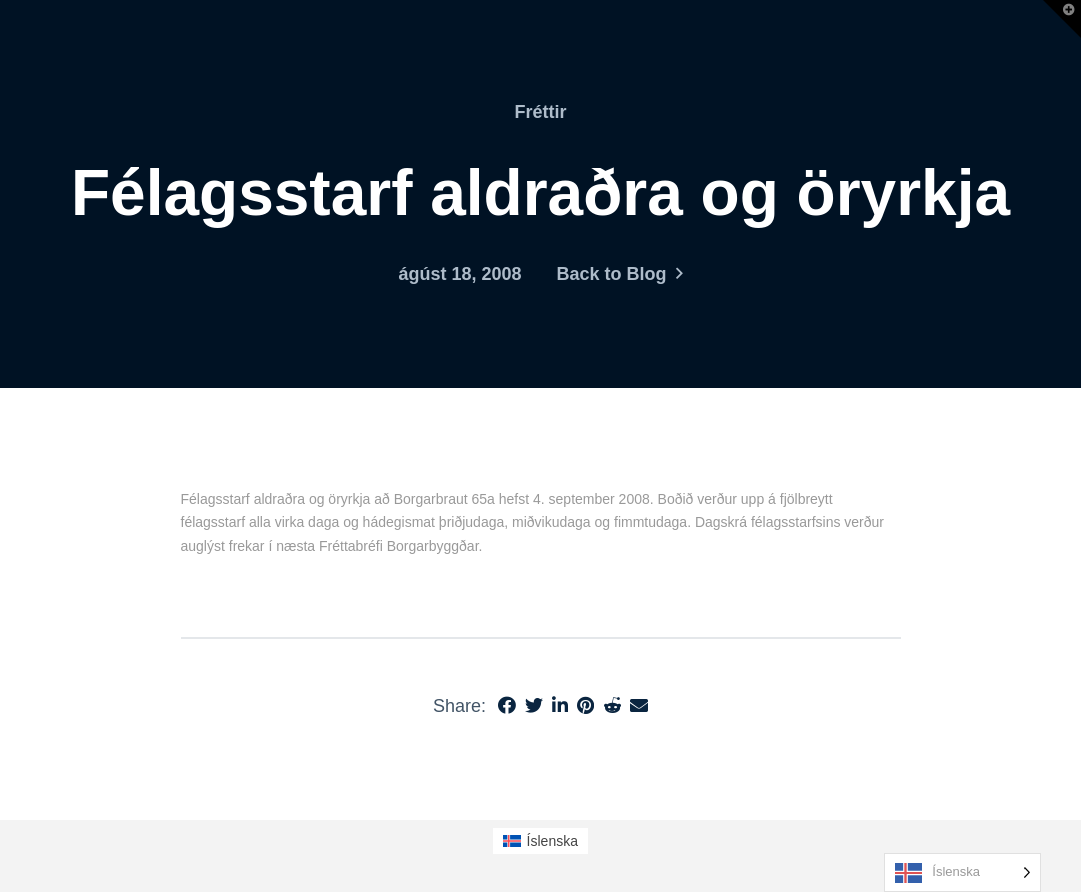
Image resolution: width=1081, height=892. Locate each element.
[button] (1062, 19)
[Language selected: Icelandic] (962, 872)
